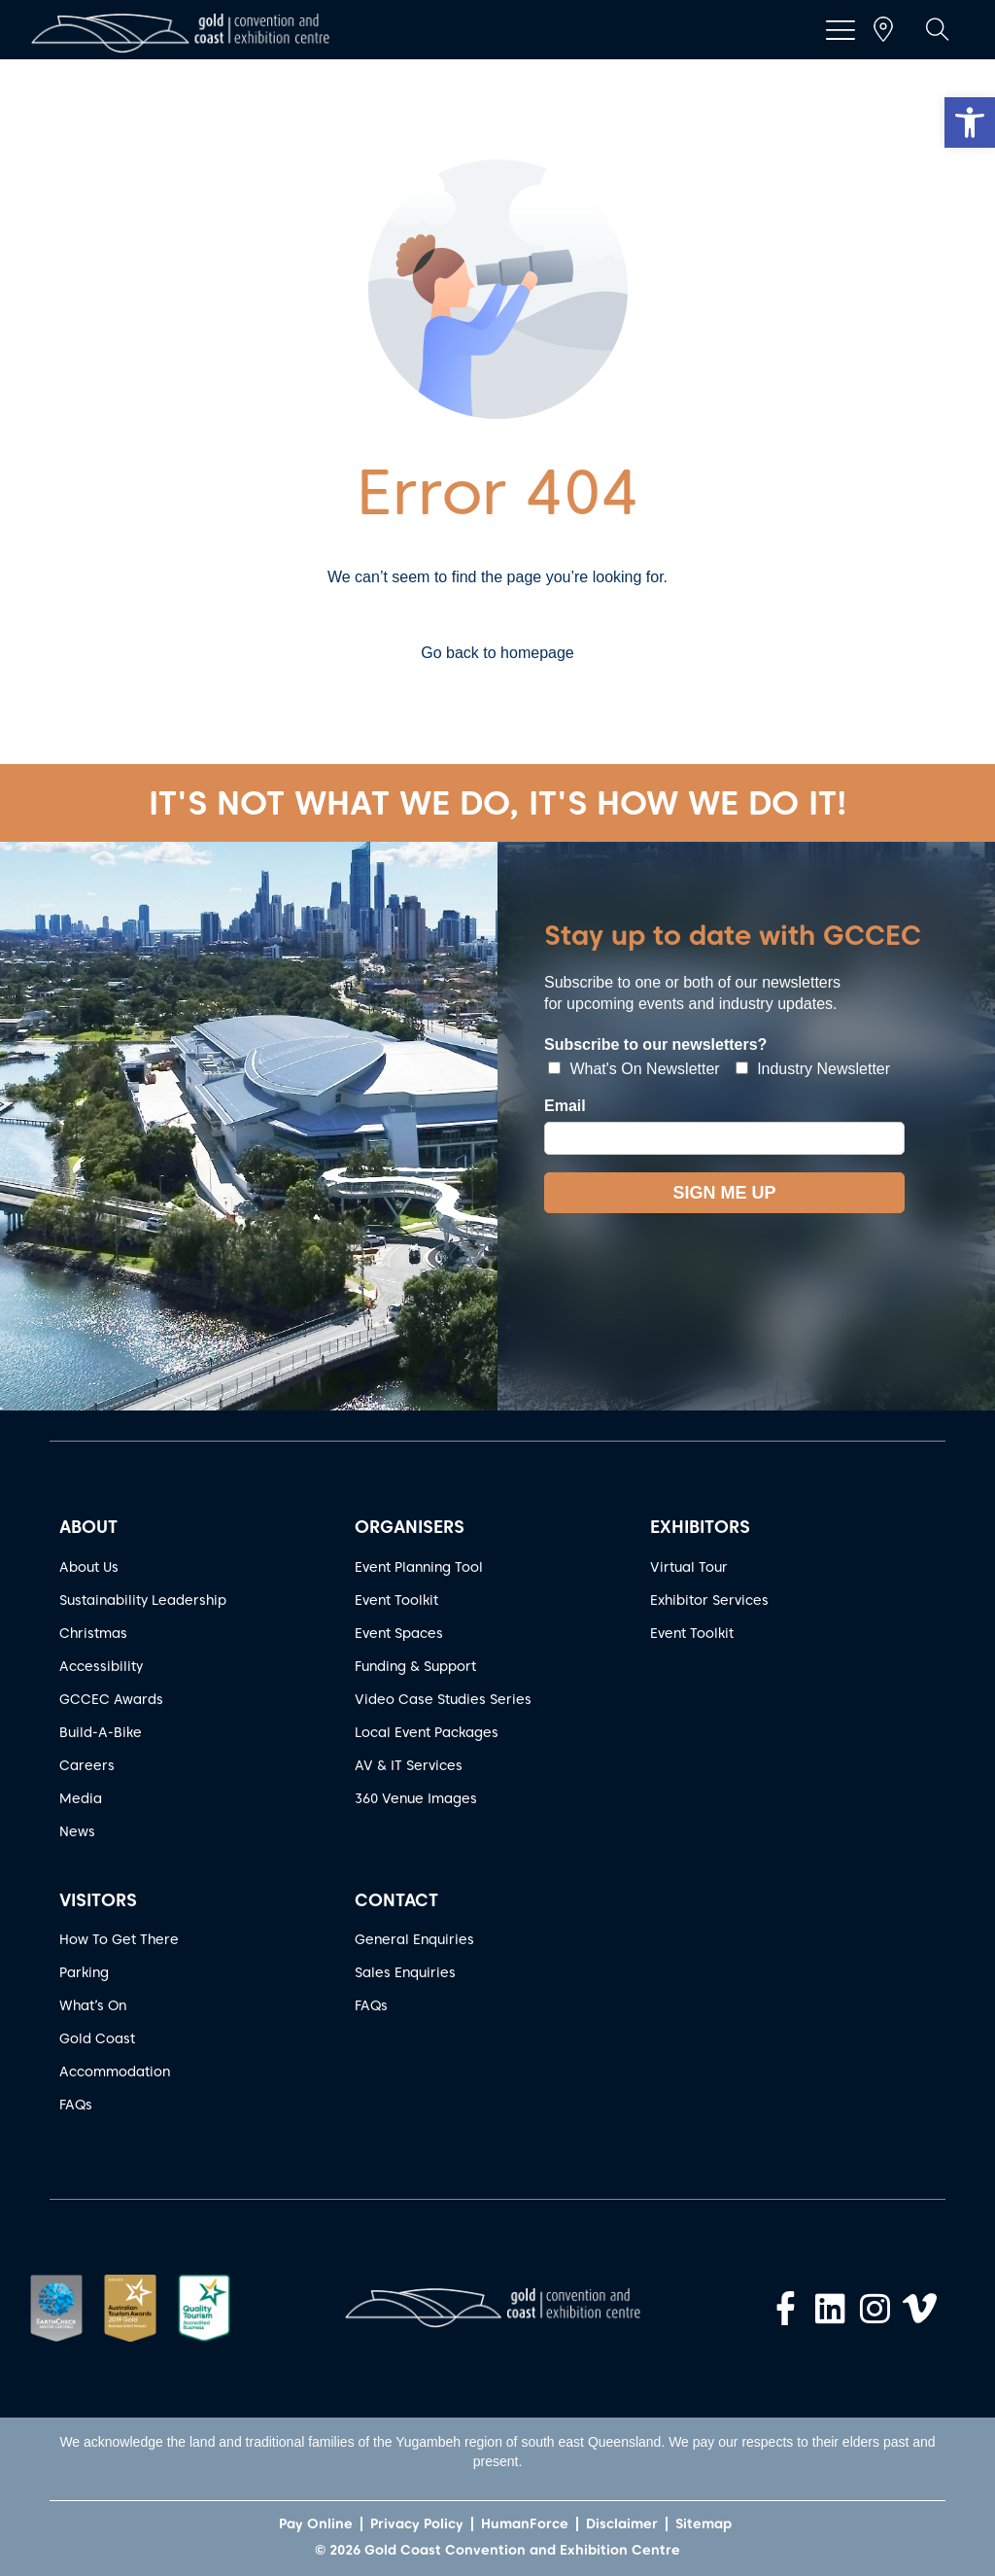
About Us (89, 1567)
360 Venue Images (416, 1798)
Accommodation (114, 2071)
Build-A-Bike (100, 1732)
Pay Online (316, 2523)
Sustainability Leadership (142, 1600)
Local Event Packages (426, 1732)
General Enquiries (414, 1939)
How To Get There (119, 1939)
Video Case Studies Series (443, 1699)
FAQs (75, 2104)
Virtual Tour (689, 1567)
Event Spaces (399, 1633)
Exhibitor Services (709, 1600)
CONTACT (396, 1900)
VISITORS (98, 1900)
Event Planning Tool (419, 1567)
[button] (969, 122)
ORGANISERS (409, 1526)
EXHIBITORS (700, 1526)
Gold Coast (97, 2038)
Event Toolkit (396, 1600)
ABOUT (88, 1526)
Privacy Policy (416, 2523)
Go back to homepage (497, 652)
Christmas (93, 1633)
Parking (84, 1972)
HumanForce (524, 2523)
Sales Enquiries (405, 1972)
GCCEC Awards (111, 1699)
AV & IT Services (409, 1765)
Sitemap (703, 2523)
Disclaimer (622, 2523)
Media (80, 1798)
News (77, 1831)
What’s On (92, 2005)
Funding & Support (415, 1666)
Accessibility (101, 1666)
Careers (87, 1765)
